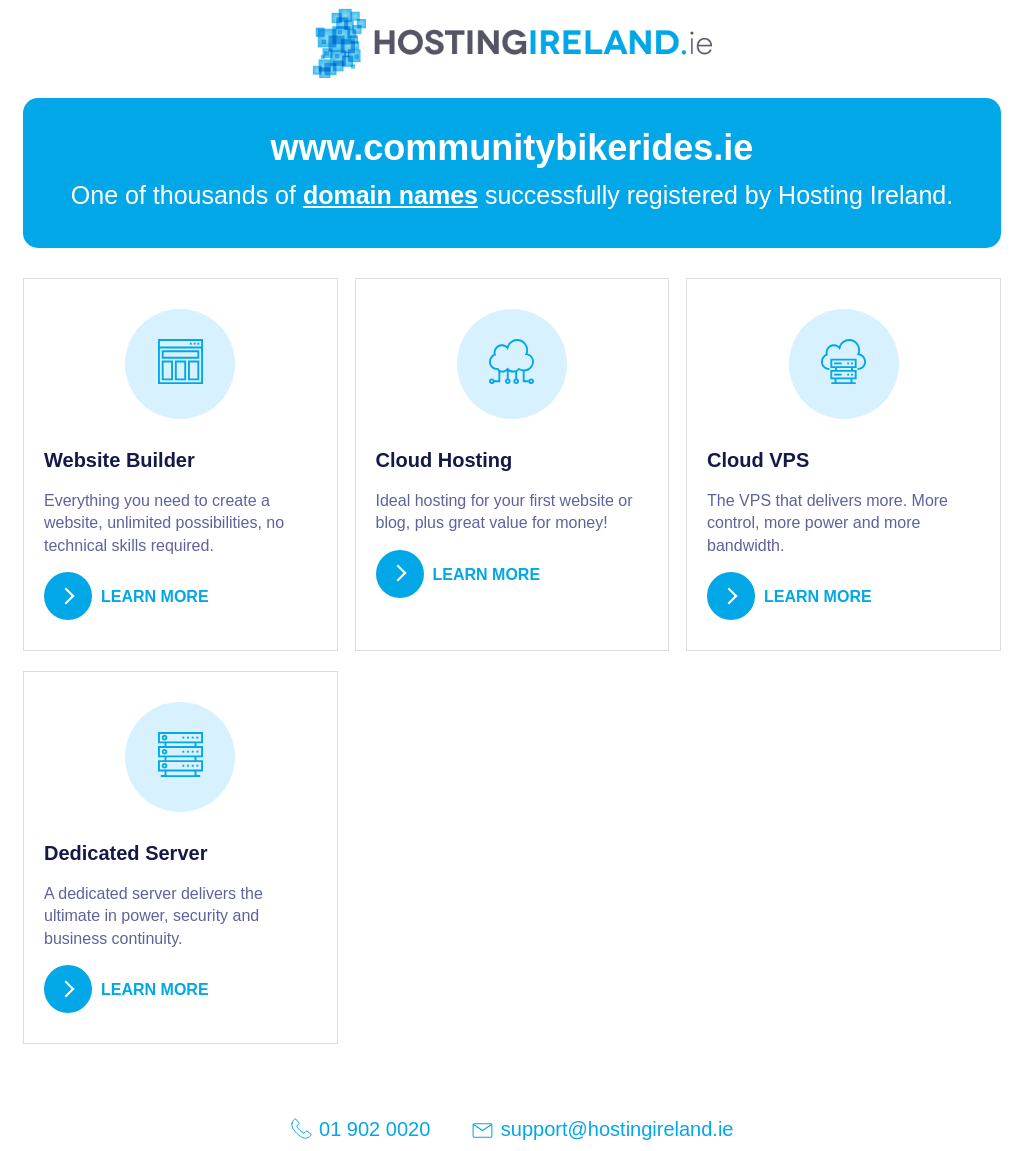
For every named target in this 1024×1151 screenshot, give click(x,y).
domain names (390, 195)
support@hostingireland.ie (601, 1130)
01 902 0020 (360, 1128)
